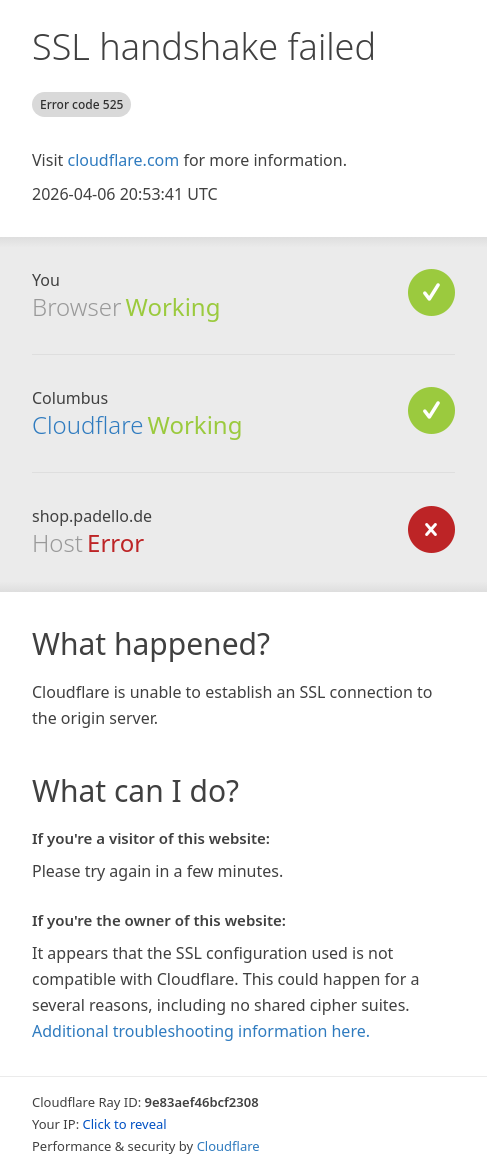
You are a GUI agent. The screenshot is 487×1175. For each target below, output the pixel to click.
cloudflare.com (123, 160)
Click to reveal (125, 1124)
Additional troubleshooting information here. (201, 1031)
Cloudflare (87, 424)
